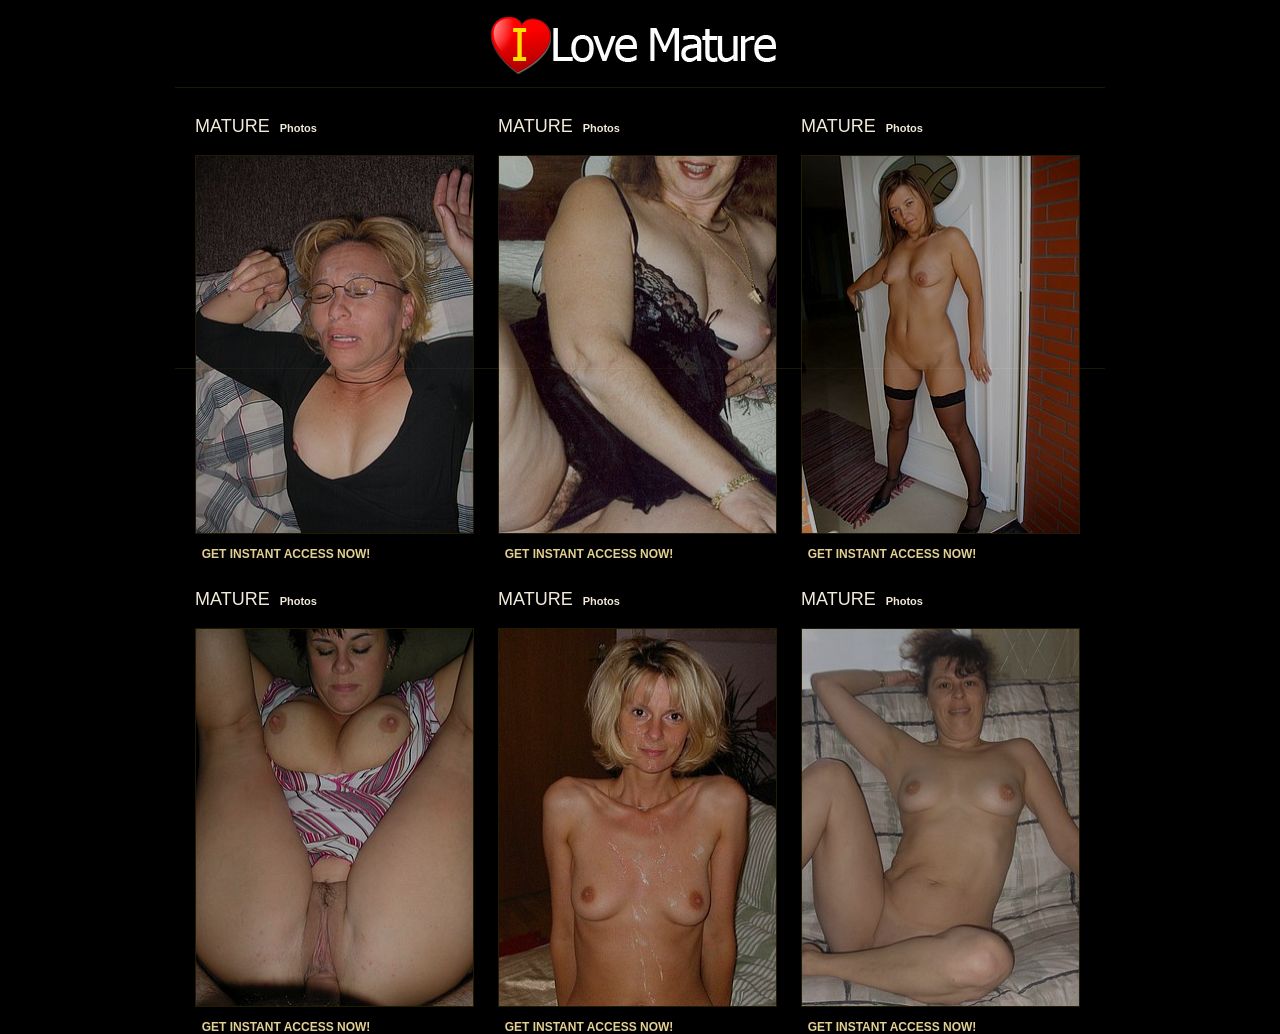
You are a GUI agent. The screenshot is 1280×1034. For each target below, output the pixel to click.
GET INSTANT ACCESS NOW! (286, 554)
